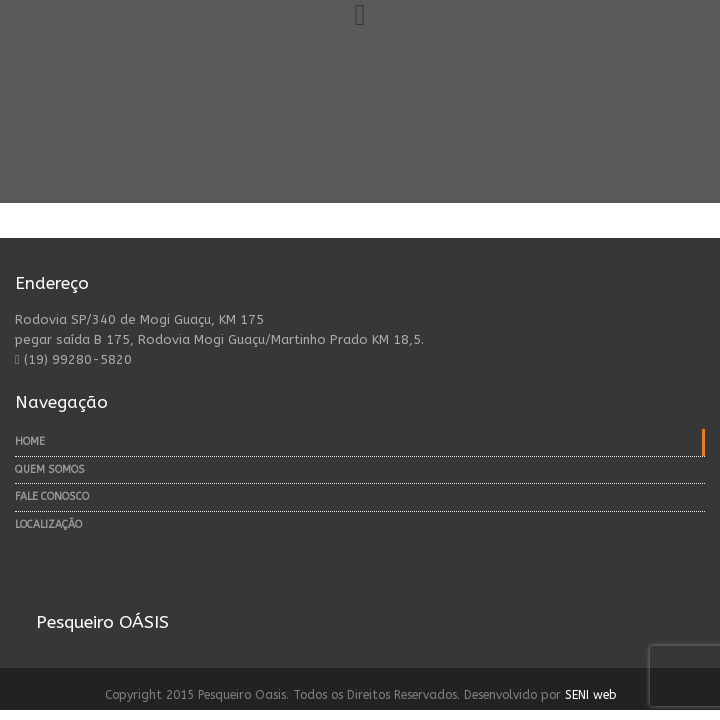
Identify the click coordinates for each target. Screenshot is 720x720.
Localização (48, 524)
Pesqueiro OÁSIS (102, 622)
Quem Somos (50, 469)
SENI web (590, 695)
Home (30, 441)
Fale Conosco (52, 496)
